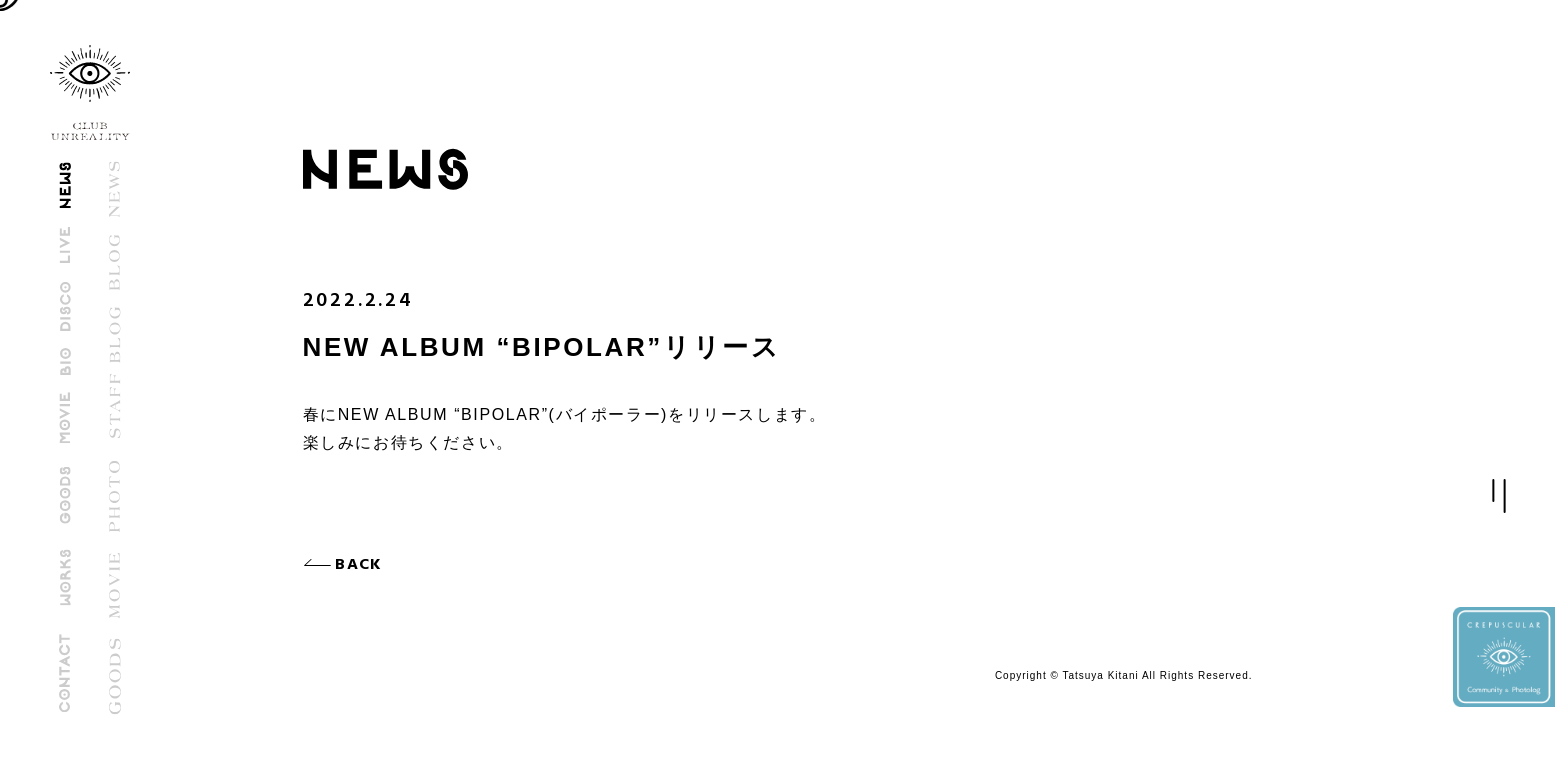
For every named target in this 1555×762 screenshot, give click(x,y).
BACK (365, 565)
